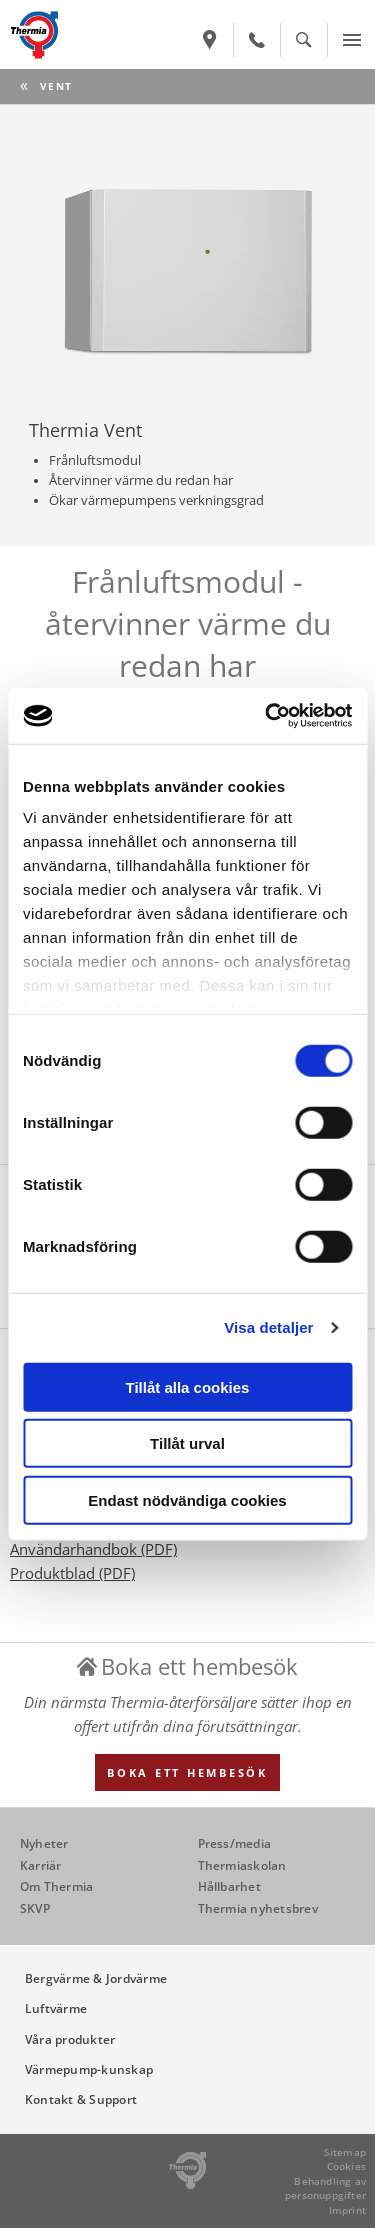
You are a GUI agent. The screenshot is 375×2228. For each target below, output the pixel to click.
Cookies (346, 2166)
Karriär (41, 1865)
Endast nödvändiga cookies (187, 1499)
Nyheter (44, 1843)
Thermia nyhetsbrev (258, 1908)
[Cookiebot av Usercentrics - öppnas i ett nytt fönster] (267, 716)
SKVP (35, 1908)
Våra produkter (70, 2039)
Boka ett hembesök (187, 1772)
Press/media (235, 1843)
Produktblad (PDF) (72, 1573)
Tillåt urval (187, 1443)
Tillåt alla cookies (188, 1386)
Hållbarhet (229, 1886)
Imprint (347, 2210)
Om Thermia (56, 1886)
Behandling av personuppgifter (325, 2188)
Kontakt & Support (81, 2099)
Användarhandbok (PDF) (93, 1549)
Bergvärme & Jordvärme (96, 1978)
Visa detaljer (268, 1327)
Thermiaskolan (242, 1865)
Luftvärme (56, 2008)
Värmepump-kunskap (89, 2069)
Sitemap (345, 2152)
